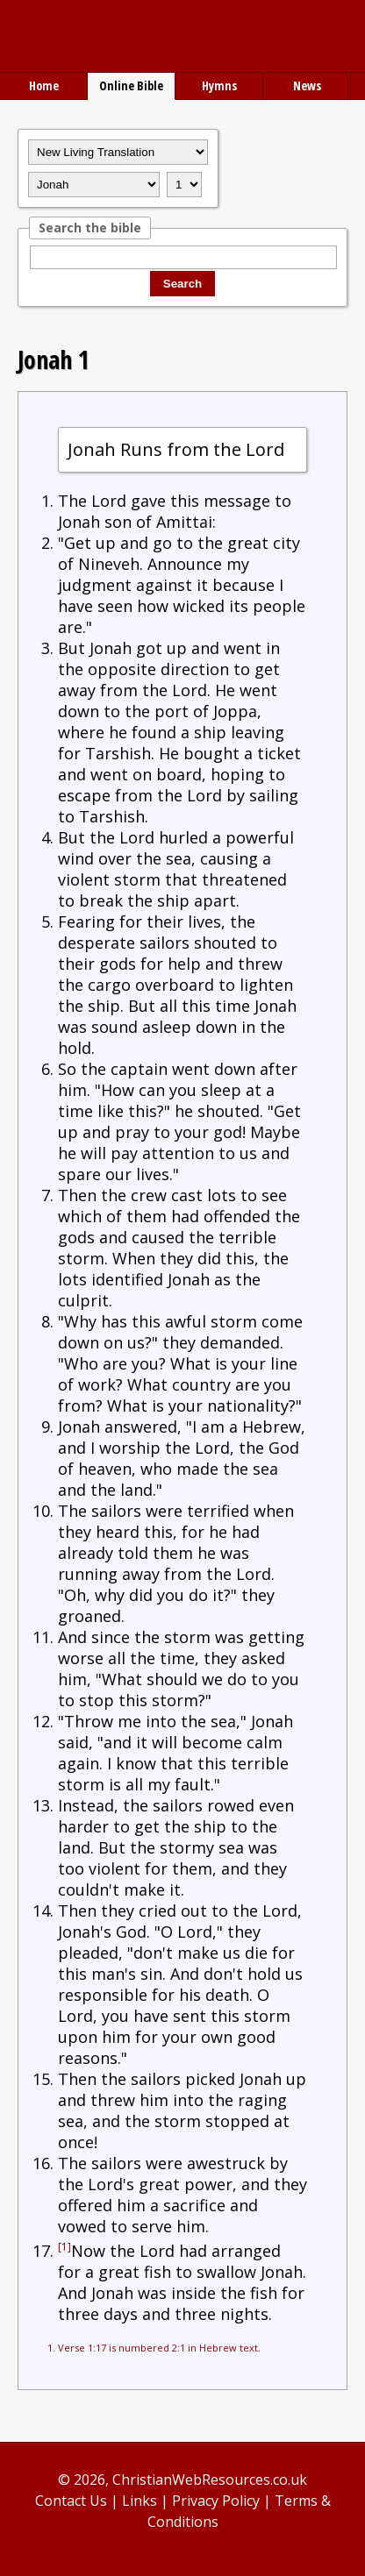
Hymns (219, 85)
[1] (64, 2246)
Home (44, 85)
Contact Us (71, 2500)
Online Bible (131, 85)
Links (139, 2500)
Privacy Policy (216, 2500)
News (307, 85)
